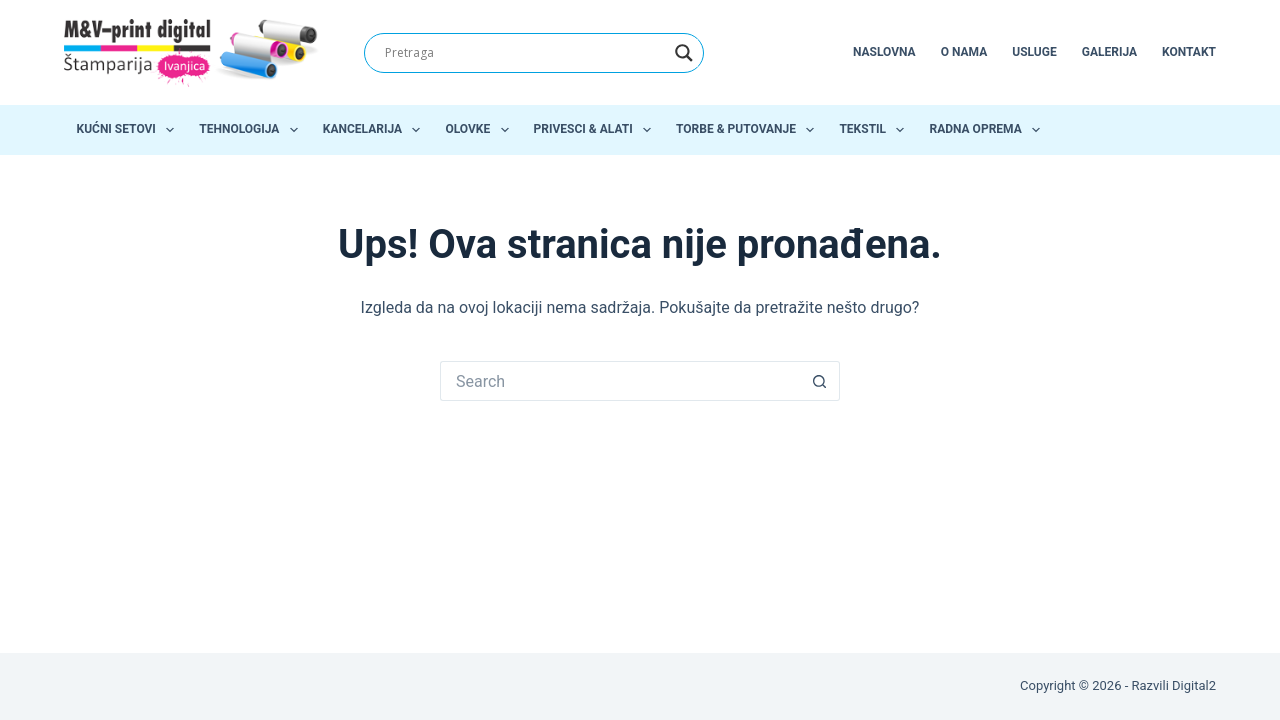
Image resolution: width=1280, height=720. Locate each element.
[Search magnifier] (684, 53)
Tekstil (875, 130)
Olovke (480, 130)
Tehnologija (252, 130)
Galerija (1109, 52)
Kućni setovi (130, 130)
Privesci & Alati (596, 130)
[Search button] (820, 381)
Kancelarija (376, 130)
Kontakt (1189, 52)
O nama (964, 52)
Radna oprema (988, 130)
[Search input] (525, 53)
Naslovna (884, 52)
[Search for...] (620, 381)
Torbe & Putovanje (749, 130)
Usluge (1034, 52)
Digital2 (1194, 685)
